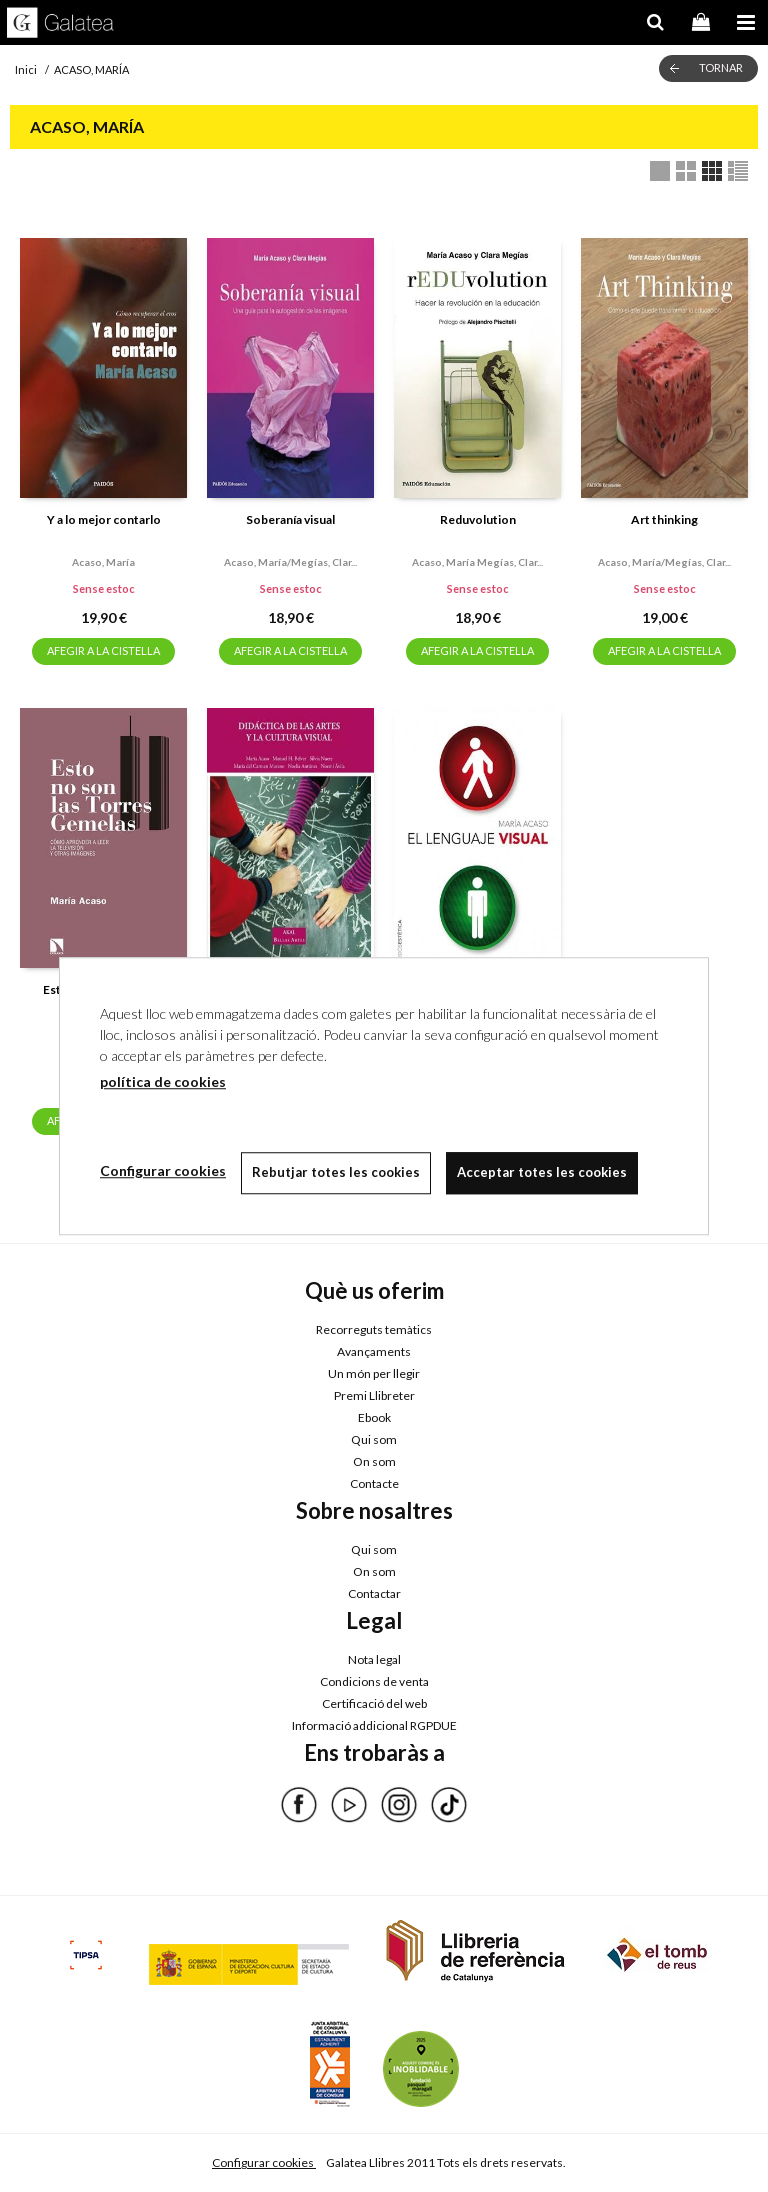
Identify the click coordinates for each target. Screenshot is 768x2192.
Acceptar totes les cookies (542, 1172)
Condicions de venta (374, 1681)
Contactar (374, 1593)
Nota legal (374, 1659)
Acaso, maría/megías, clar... (290, 562)
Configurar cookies (264, 2162)
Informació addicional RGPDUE (374, 1725)
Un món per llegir (374, 1373)
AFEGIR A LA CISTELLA (103, 650)
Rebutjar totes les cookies (336, 1172)
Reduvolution (478, 519)
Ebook (374, 1417)
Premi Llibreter (374, 1395)
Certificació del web (374, 1703)
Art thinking (664, 519)
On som (374, 1461)
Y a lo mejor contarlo (104, 519)
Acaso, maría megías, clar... (477, 562)
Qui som (374, 1439)
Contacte (374, 1483)
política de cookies (163, 1081)
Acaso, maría (103, 562)
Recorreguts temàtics (374, 1329)
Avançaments (374, 1351)
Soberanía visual (290, 519)
